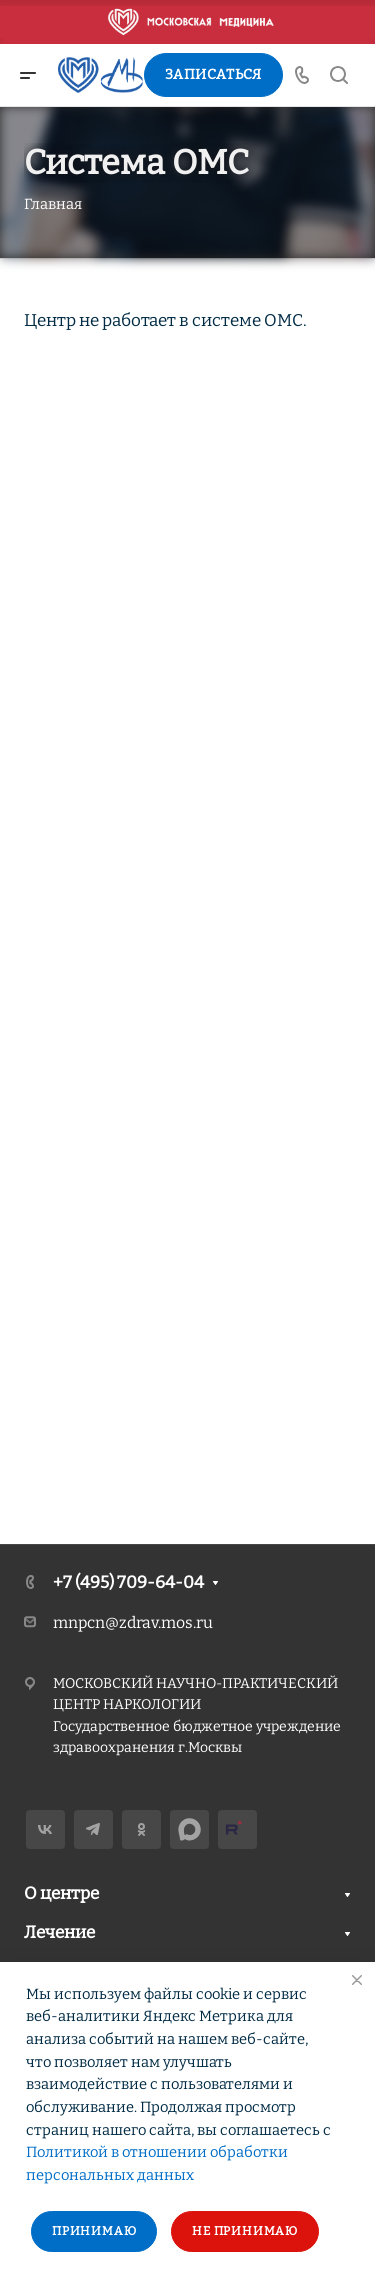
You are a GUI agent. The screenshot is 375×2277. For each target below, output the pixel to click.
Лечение (59, 1932)
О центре (61, 1893)
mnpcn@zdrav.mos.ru (133, 1622)
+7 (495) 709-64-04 (128, 1582)
